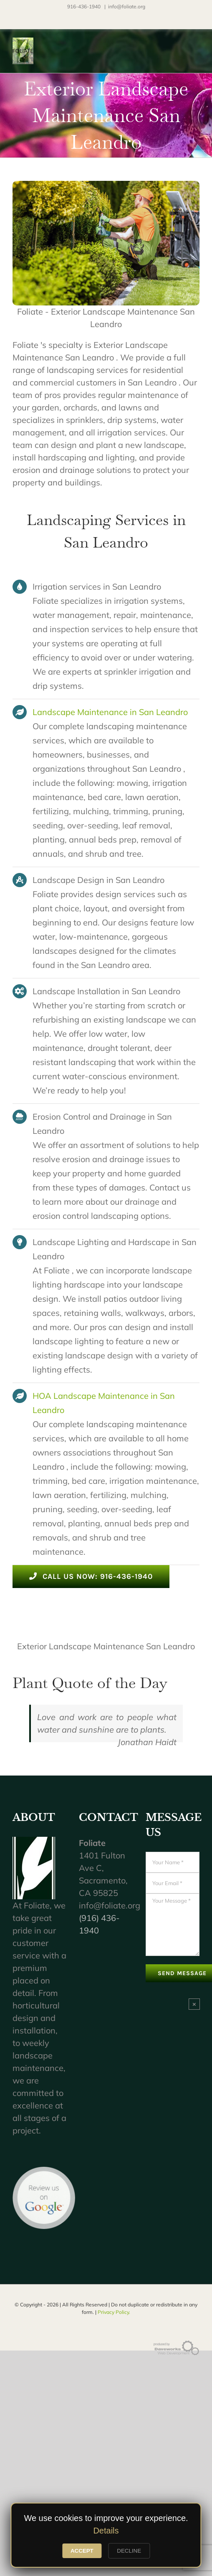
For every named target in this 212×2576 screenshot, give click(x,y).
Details (106, 2530)
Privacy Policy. (114, 2312)
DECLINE (129, 2551)
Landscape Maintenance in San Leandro (110, 712)
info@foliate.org (126, 6)
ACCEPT (82, 2551)
